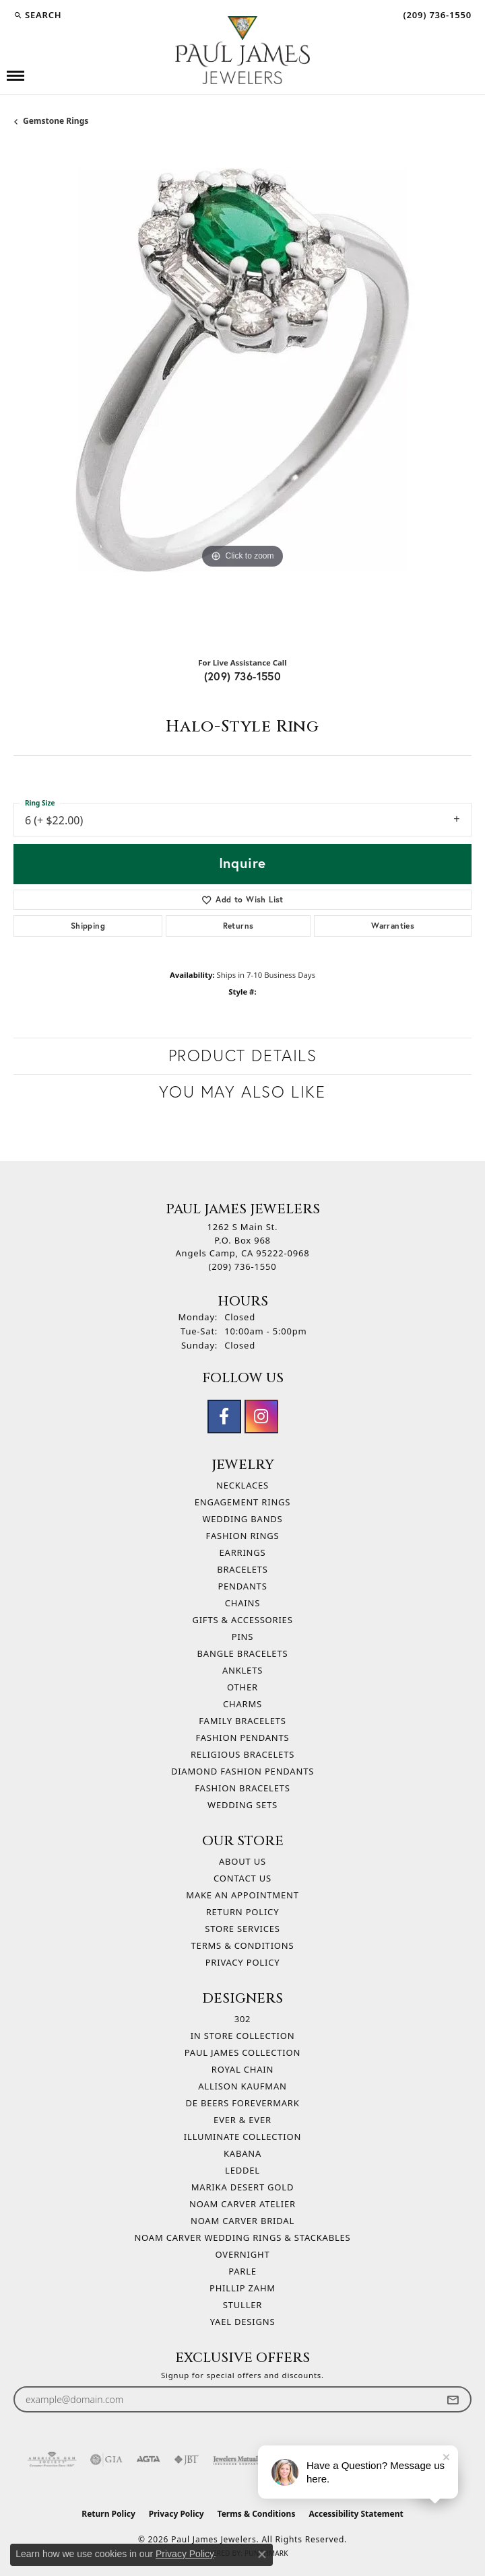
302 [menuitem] (242, 2019)
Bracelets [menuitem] (242, 1569)
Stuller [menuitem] (242, 2305)
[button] (37, 14)
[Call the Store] (243, 1266)
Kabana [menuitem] (242, 2153)
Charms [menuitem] (242, 1704)
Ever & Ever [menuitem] (242, 2120)
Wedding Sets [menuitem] (242, 1805)
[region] (242, 397)
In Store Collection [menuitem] (243, 2036)
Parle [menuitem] (242, 2271)
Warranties (392, 926)
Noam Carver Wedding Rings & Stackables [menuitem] (242, 2237)
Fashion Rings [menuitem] (243, 1536)
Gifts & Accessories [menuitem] (242, 1620)
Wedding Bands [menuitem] (242, 1519)
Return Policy (243, 1912)
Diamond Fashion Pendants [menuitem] (242, 1771)
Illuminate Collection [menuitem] (242, 2137)
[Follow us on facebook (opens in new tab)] (224, 1416)
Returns (238, 926)
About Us (242, 1861)
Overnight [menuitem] (243, 2254)
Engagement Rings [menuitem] (243, 1502)
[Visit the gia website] (106, 2459)
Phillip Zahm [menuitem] (242, 2288)
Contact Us (242, 1878)
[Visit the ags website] (52, 2459)
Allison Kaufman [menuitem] (242, 2086)
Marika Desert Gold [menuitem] (242, 2187)
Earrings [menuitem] (243, 1552)
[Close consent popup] (262, 2554)
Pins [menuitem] (243, 1637)
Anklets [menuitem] (242, 1670)
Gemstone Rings (55, 121)
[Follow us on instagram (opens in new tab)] (261, 1416)
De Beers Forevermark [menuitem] (242, 2103)
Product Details (242, 1055)
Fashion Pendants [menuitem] (243, 1737)
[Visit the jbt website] (186, 2459)
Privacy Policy (242, 1962)
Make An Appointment (242, 1895)
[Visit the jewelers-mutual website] (236, 2459)
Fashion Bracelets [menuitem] (242, 1788)
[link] (436, 14)
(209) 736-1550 (243, 676)
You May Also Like (242, 1092)
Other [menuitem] (242, 1687)
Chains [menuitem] (242, 1603)
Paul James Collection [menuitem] (242, 2052)
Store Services (242, 1929)
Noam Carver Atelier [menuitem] (242, 2204)
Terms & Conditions (242, 1945)
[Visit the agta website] (148, 2459)
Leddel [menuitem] (242, 2170)
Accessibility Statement (356, 2513)
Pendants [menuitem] (242, 1586)
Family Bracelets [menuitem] (242, 1721)
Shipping (88, 926)
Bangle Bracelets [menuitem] (242, 1653)
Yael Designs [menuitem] (243, 2322)
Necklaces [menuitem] (242, 1485)
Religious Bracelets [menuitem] (242, 1754)
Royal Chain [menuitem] (242, 2069)
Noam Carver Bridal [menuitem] (242, 2221)
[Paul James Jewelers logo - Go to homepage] (242, 50)
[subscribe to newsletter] (452, 2399)
